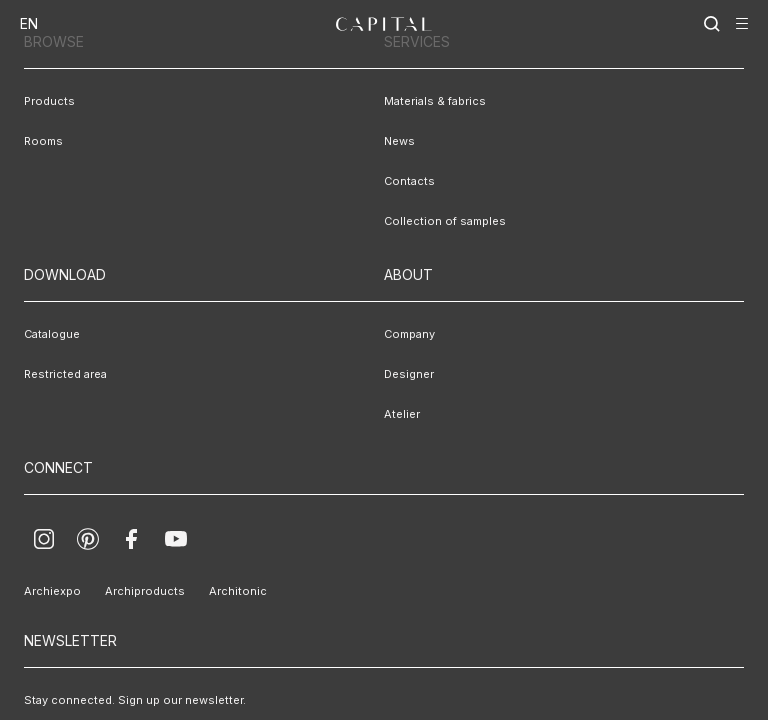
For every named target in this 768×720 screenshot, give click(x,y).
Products (49, 101)
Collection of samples (445, 221)
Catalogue (52, 334)
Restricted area (65, 374)
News (399, 141)
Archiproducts (145, 591)
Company (409, 334)
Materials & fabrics (435, 101)
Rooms (43, 141)
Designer (409, 374)
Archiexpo (52, 591)
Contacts (409, 181)
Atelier (402, 414)
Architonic (238, 591)
